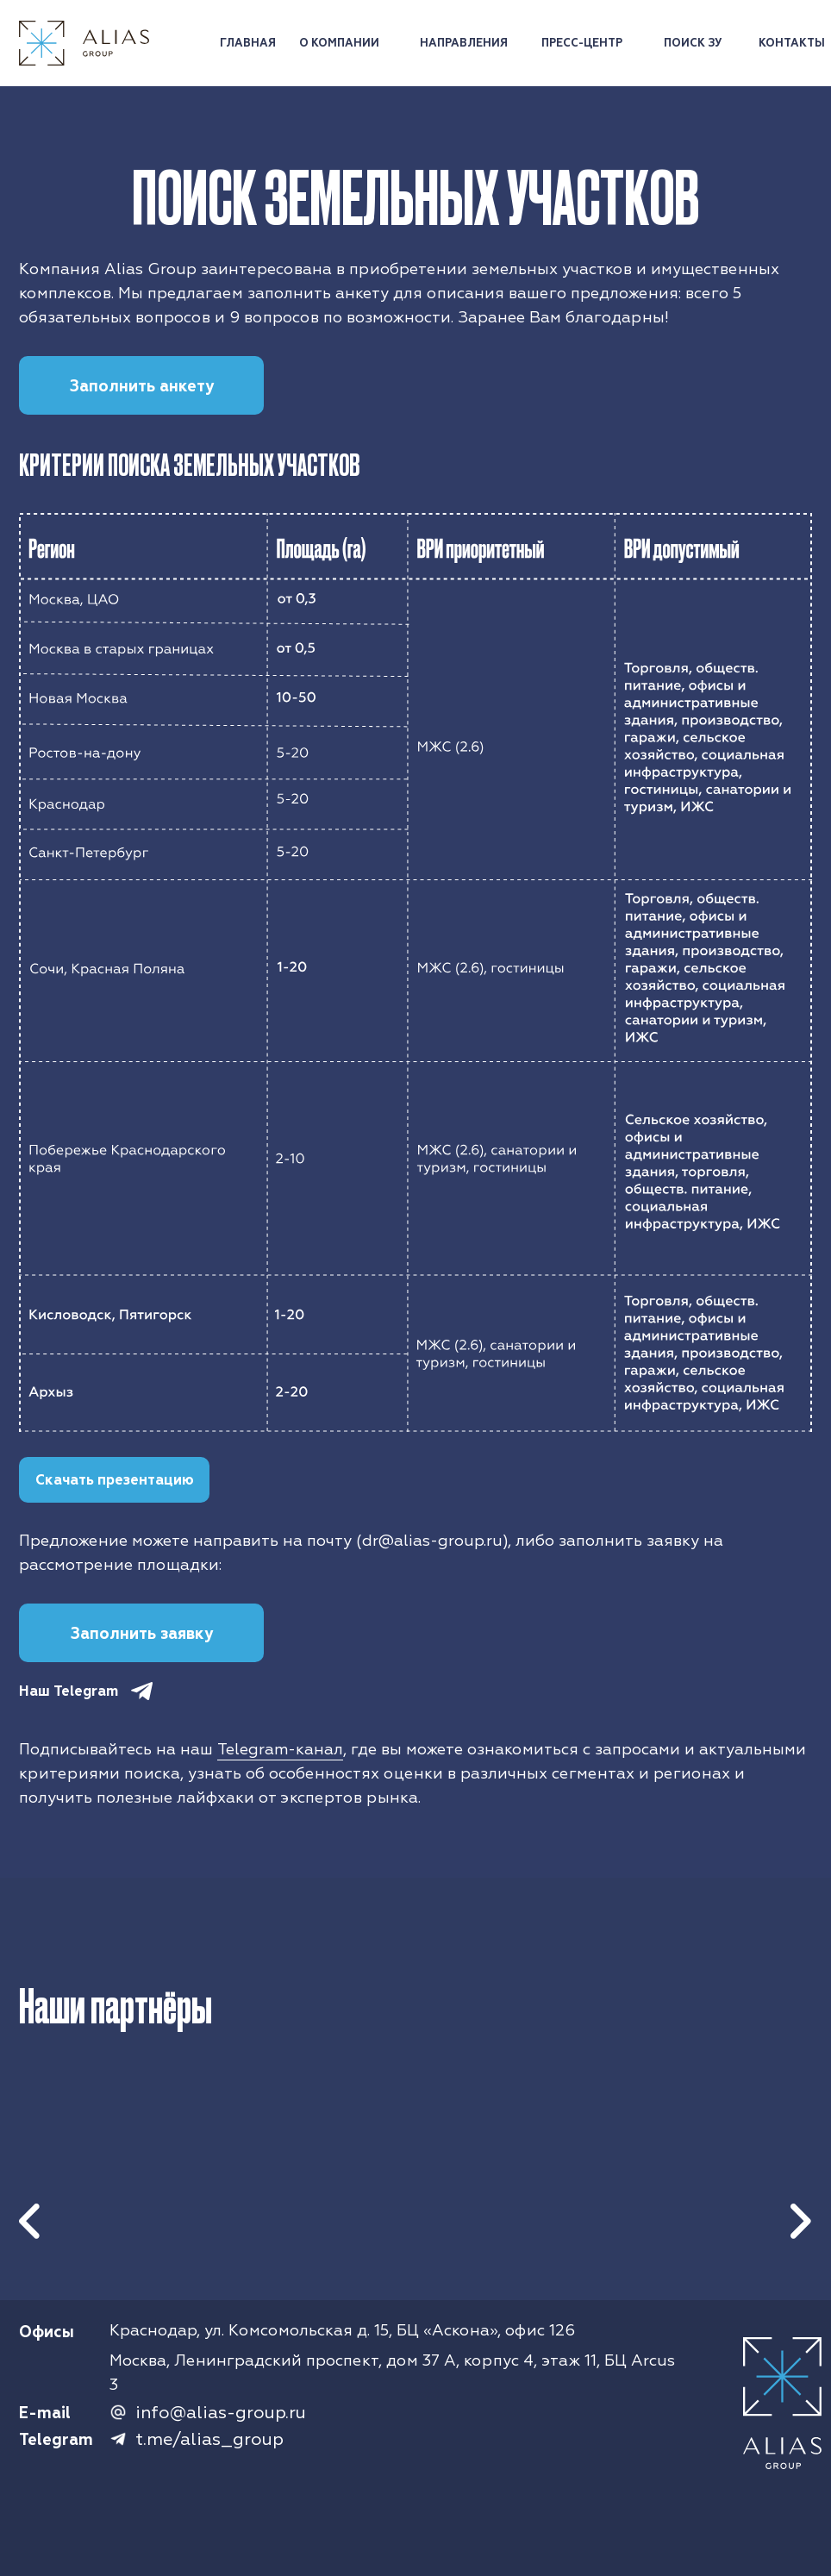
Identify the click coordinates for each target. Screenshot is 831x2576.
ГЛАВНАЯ (248, 42)
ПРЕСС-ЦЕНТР (581, 42)
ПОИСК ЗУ (693, 42)
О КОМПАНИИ (339, 42)
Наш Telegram (68, 1691)
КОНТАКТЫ (792, 42)
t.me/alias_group (209, 2439)
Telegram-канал (280, 1750)
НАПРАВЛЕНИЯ (464, 42)
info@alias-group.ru (220, 2412)
